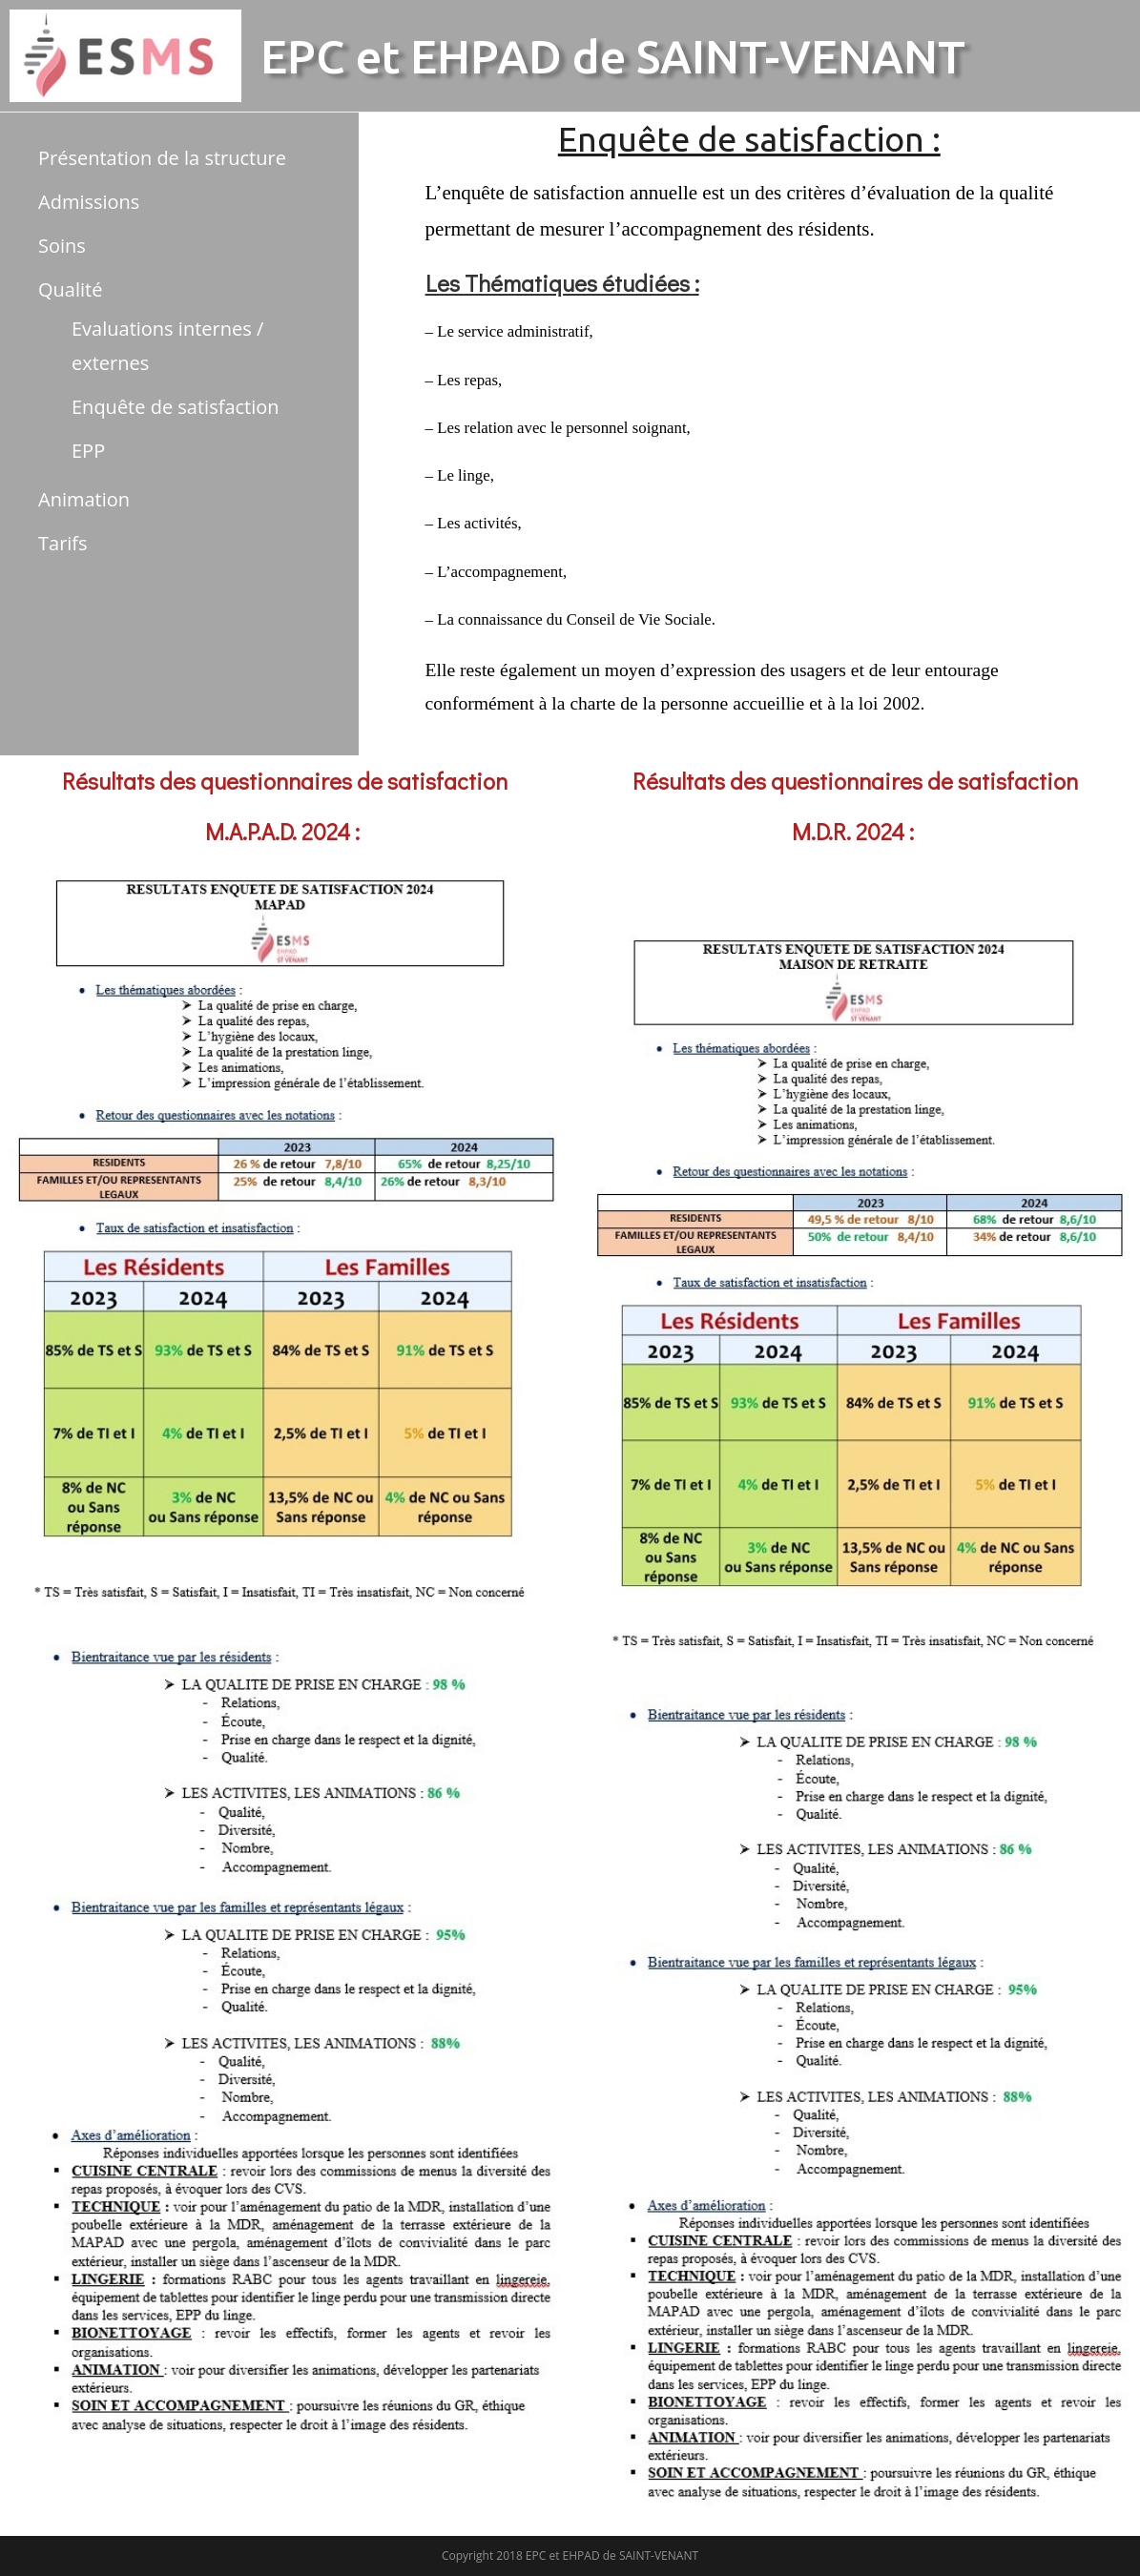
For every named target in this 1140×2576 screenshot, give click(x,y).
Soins (62, 245)
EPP (88, 451)
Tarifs (63, 543)
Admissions (88, 202)
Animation (84, 499)
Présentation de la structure (162, 158)
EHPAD (486, 56)
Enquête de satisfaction (176, 407)
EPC (302, 56)
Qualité (70, 289)
